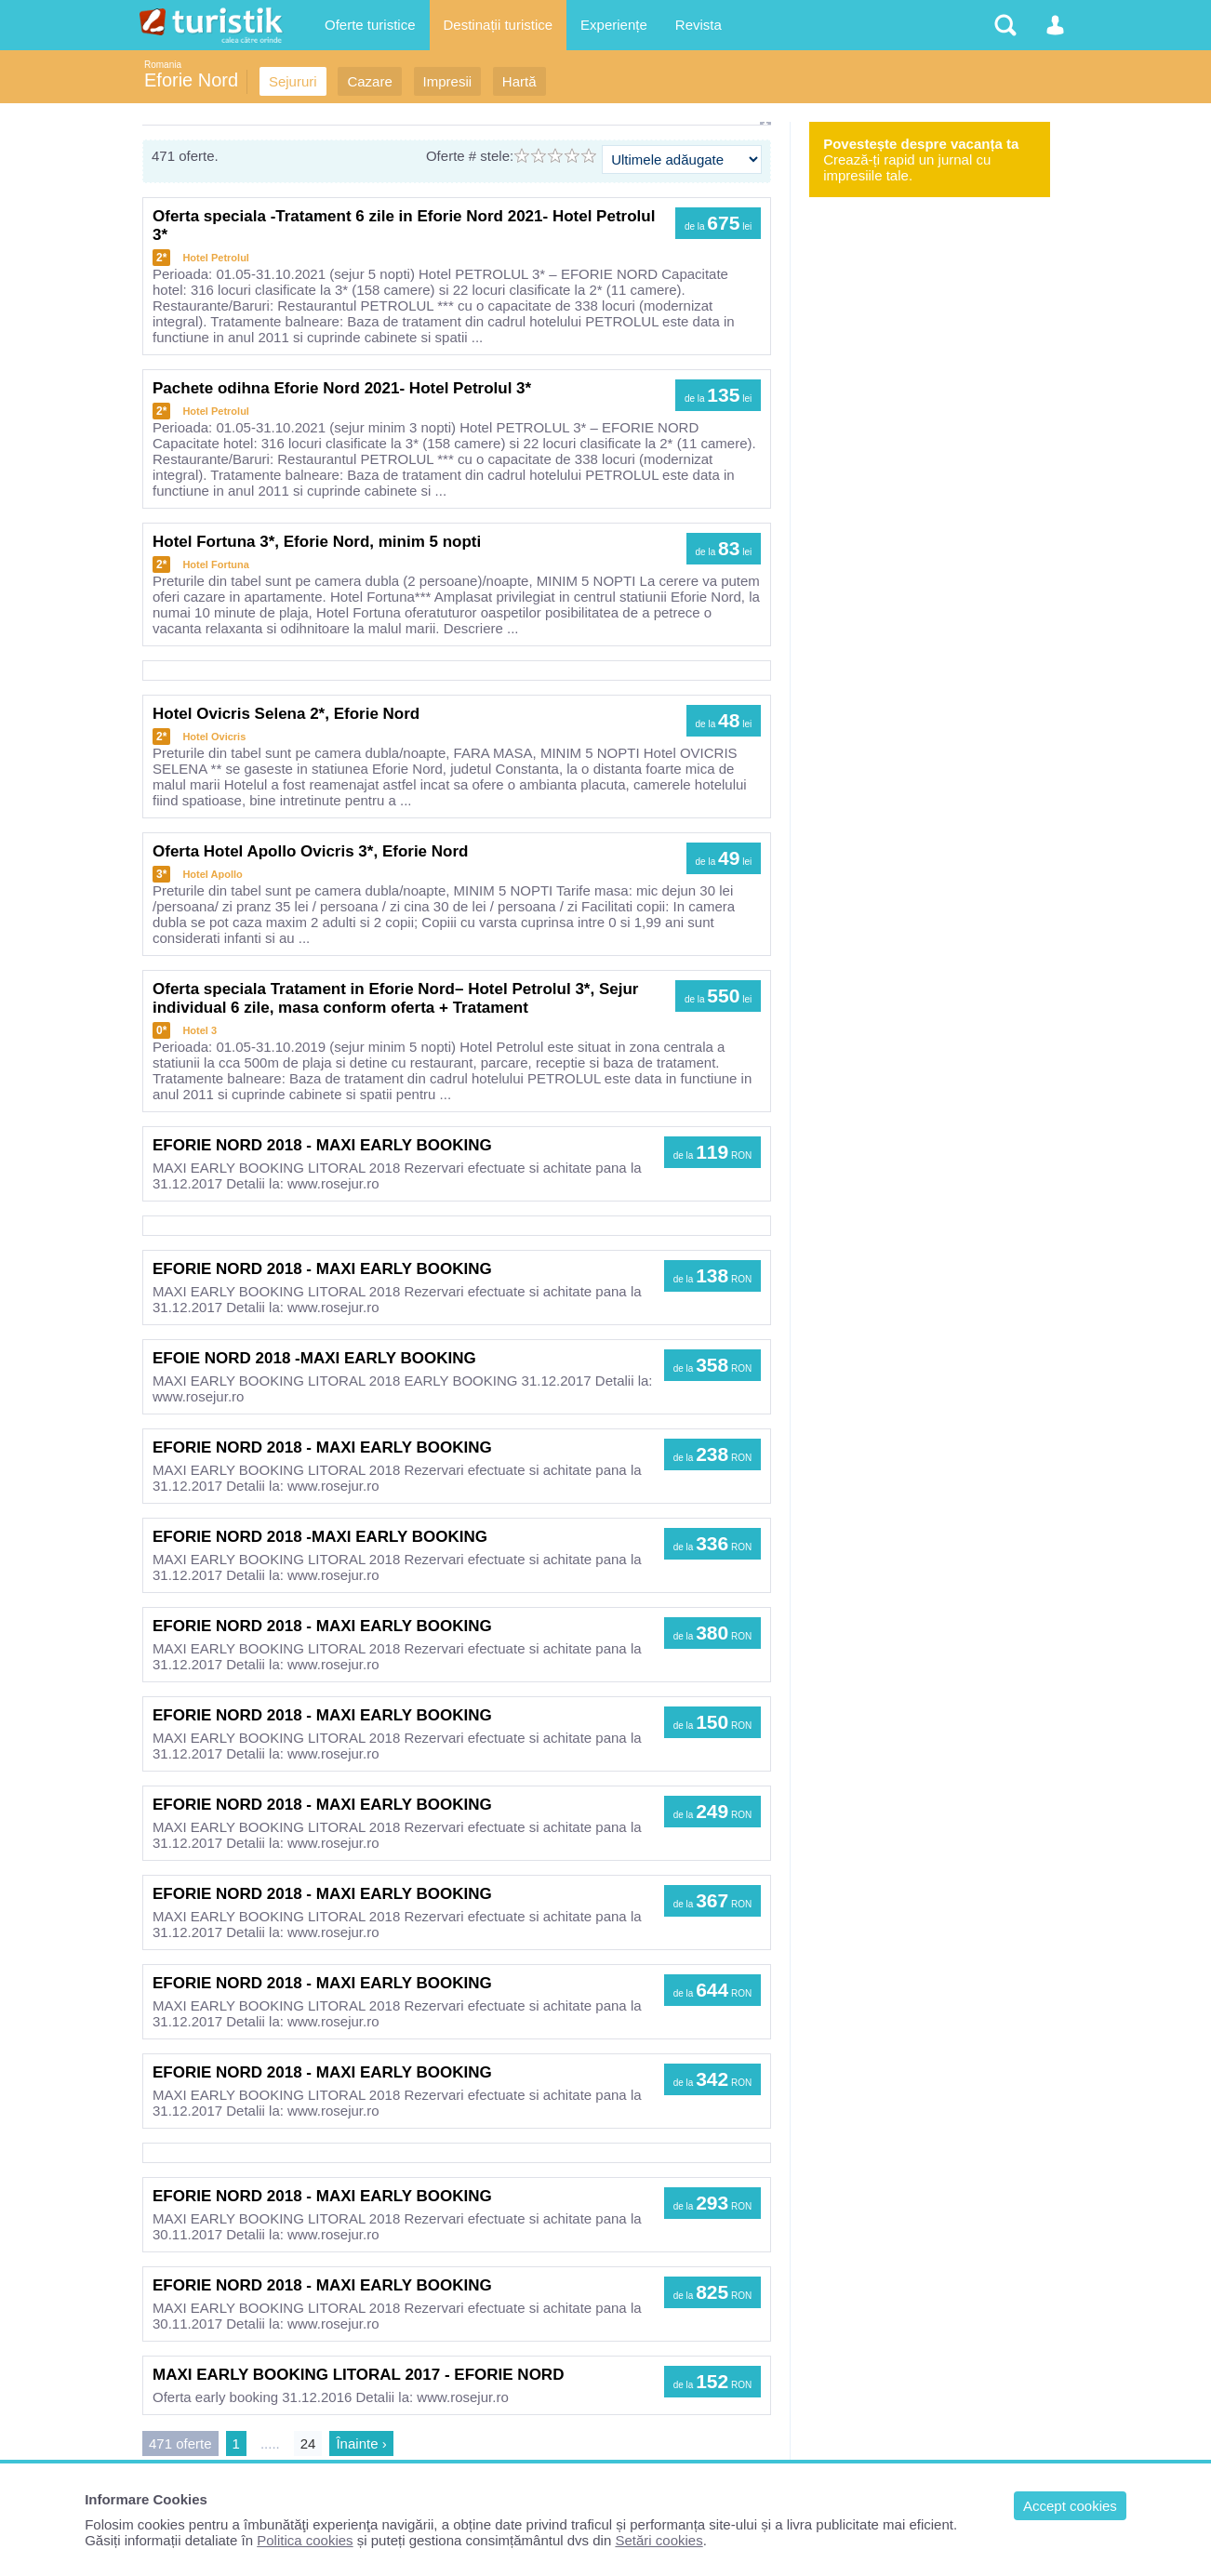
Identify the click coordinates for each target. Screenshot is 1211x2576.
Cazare (369, 81)
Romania (162, 65)
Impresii (447, 81)
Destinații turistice (498, 25)
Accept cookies (1070, 2506)
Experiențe (613, 25)
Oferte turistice (370, 25)
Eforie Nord (191, 80)
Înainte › (361, 2443)
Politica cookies (305, 2540)
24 (308, 2443)
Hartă (519, 81)
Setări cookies (658, 2540)
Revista (698, 25)
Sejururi (293, 81)
